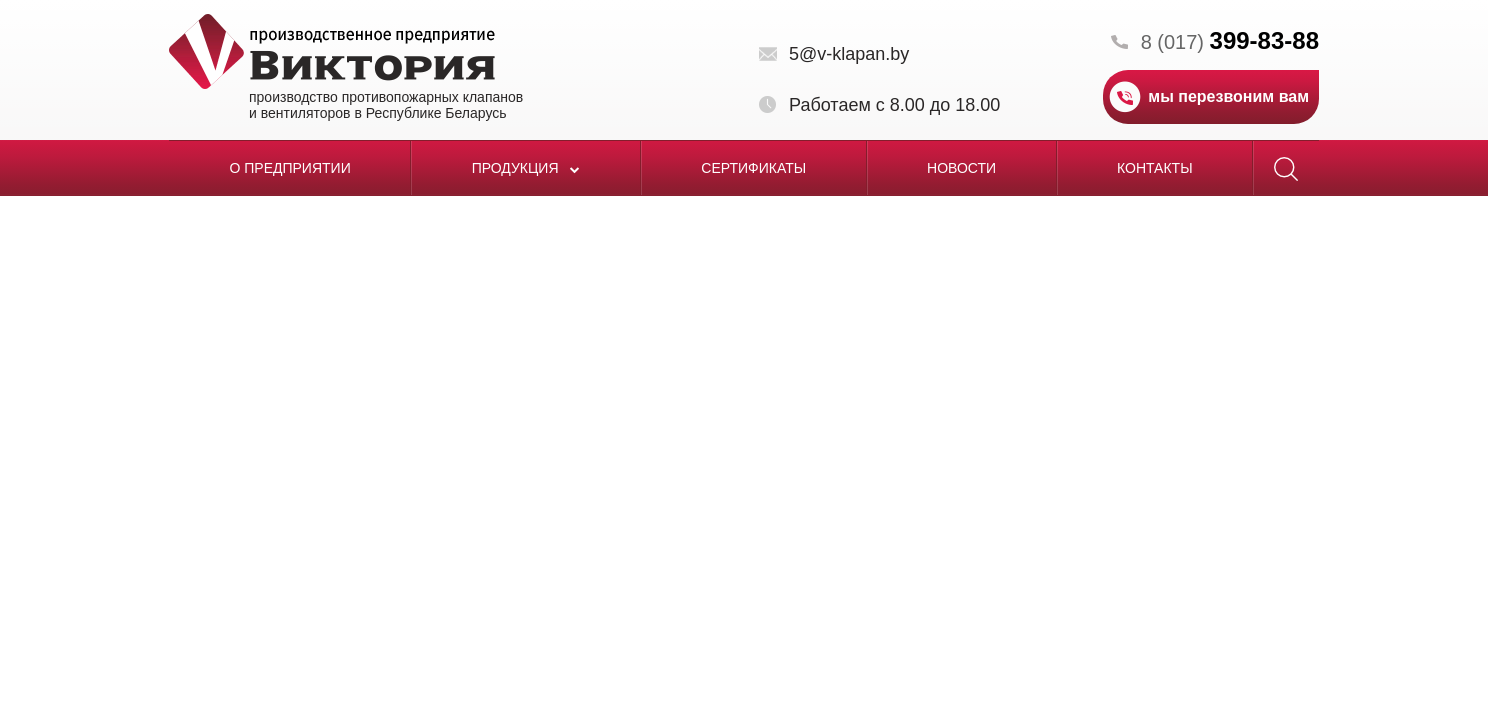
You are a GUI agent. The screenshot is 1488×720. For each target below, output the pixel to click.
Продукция (526, 168)
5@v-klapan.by (849, 54)
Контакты (1155, 168)
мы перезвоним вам (1228, 96)
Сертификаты (753, 168)
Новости (961, 168)
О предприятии (289, 168)
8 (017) (1230, 42)
